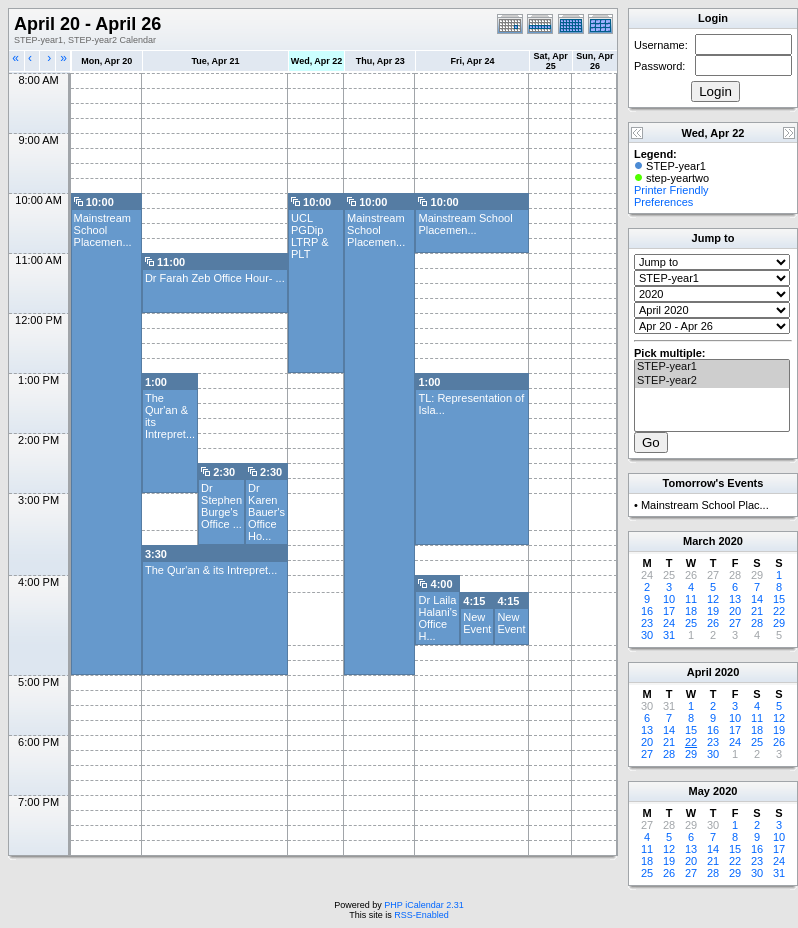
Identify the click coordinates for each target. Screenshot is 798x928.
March (699, 541)
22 (779, 611)
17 (669, 611)
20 (735, 611)
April (699, 672)
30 (647, 635)
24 (669, 623)
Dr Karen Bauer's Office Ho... (266, 512)
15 (779, 599)
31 (669, 635)
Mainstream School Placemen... (103, 230)
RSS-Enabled (421, 915)
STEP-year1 (712, 367)
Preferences (663, 202)
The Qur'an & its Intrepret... (211, 570)
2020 (730, 541)
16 (647, 611)
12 (713, 599)
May (699, 791)
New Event (477, 623)
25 (691, 623)
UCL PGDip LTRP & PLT (310, 236)
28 (757, 623)
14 (757, 599)
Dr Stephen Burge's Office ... (221, 506)
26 (713, 623)
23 (647, 623)
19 (713, 611)
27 (735, 623)
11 (691, 599)
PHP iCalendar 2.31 (423, 905)
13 (735, 599)
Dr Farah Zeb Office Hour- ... (215, 278)
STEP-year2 (712, 381)
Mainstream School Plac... (705, 505)
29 (779, 623)
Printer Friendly (671, 190)
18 (691, 611)
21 (757, 611)
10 (669, 599)
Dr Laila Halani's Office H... (437, 618)
